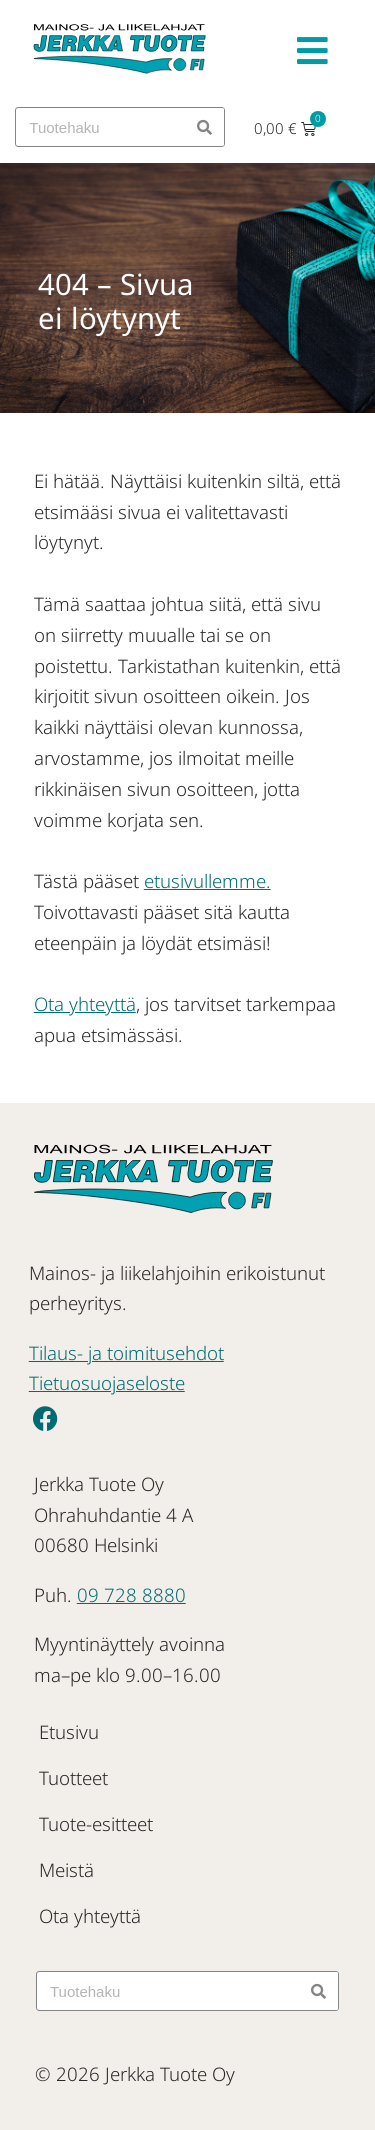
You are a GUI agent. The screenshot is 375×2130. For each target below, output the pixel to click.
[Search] (204, 127)
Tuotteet (73, 1777)
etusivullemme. (207, 880)
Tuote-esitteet (96, 1823)
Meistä (66, 1869)
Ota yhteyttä (85, 1003)
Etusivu (69, 1731)
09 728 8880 (131, 1594)
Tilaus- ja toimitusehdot (126, 1352)
